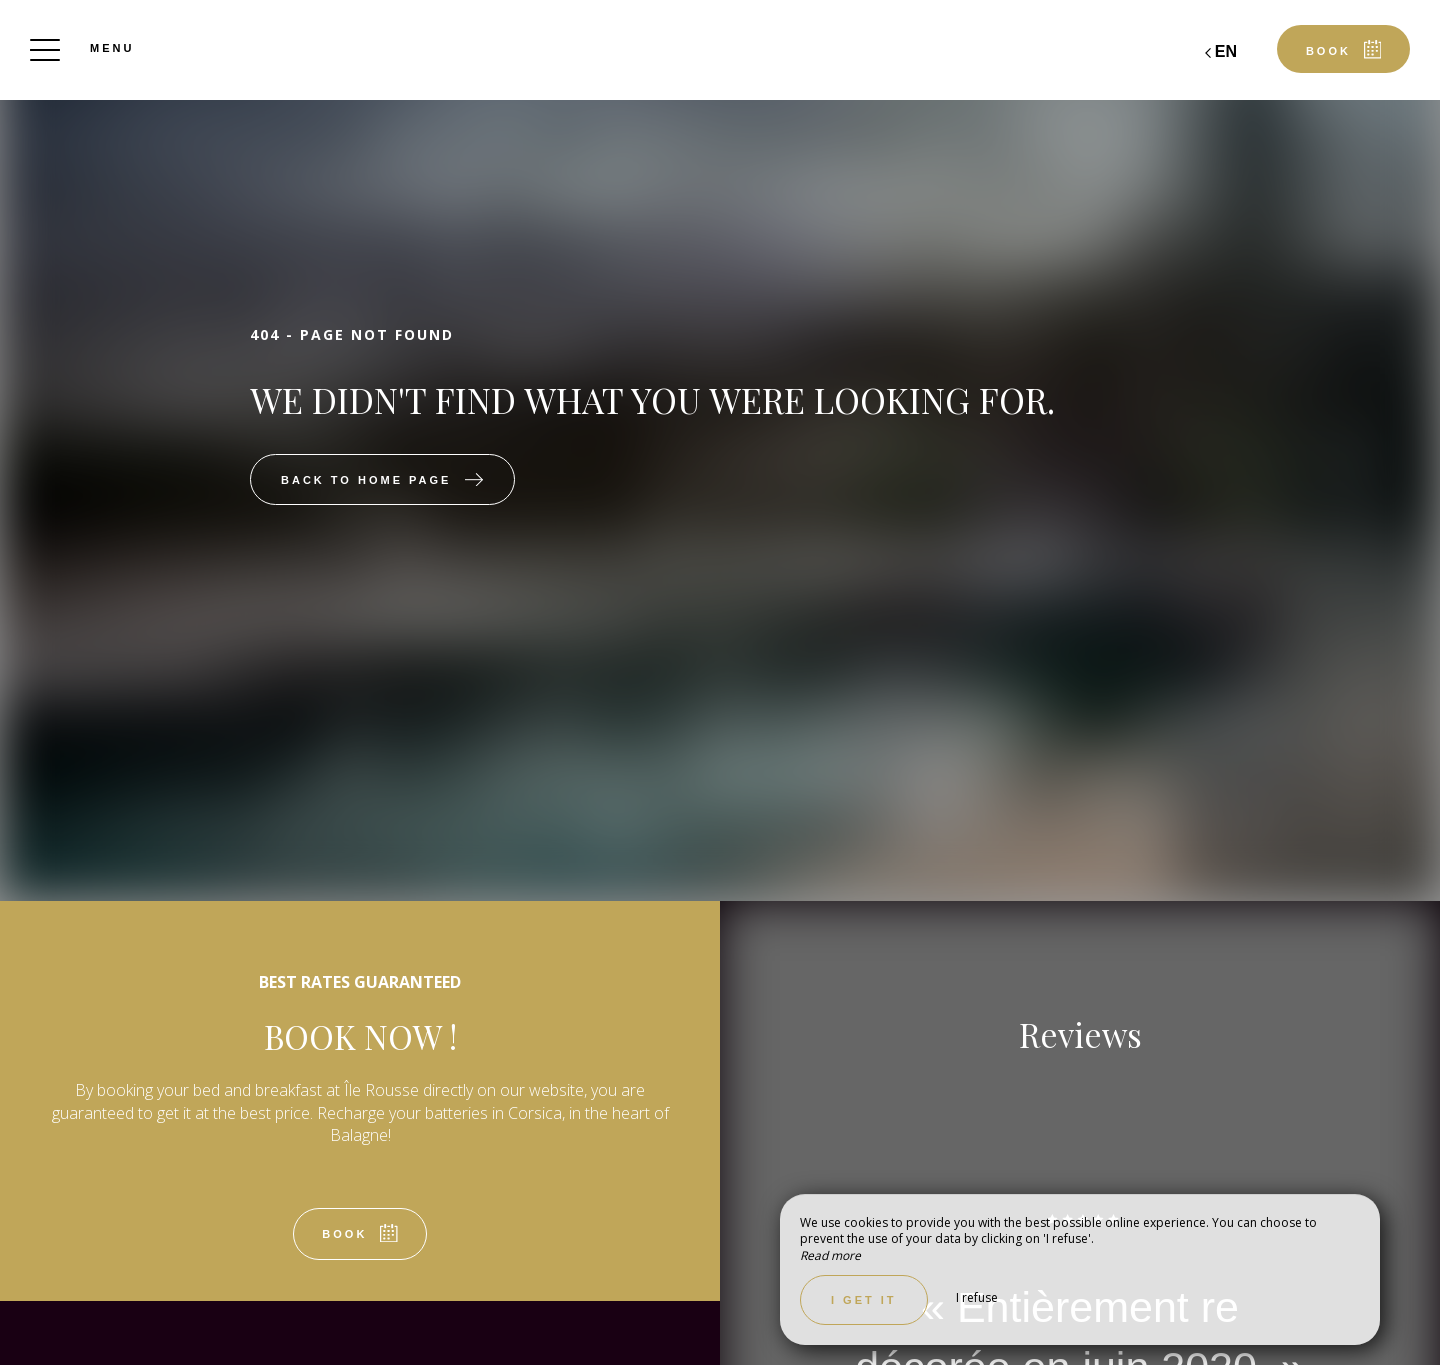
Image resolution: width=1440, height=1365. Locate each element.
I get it (864, 1300)
